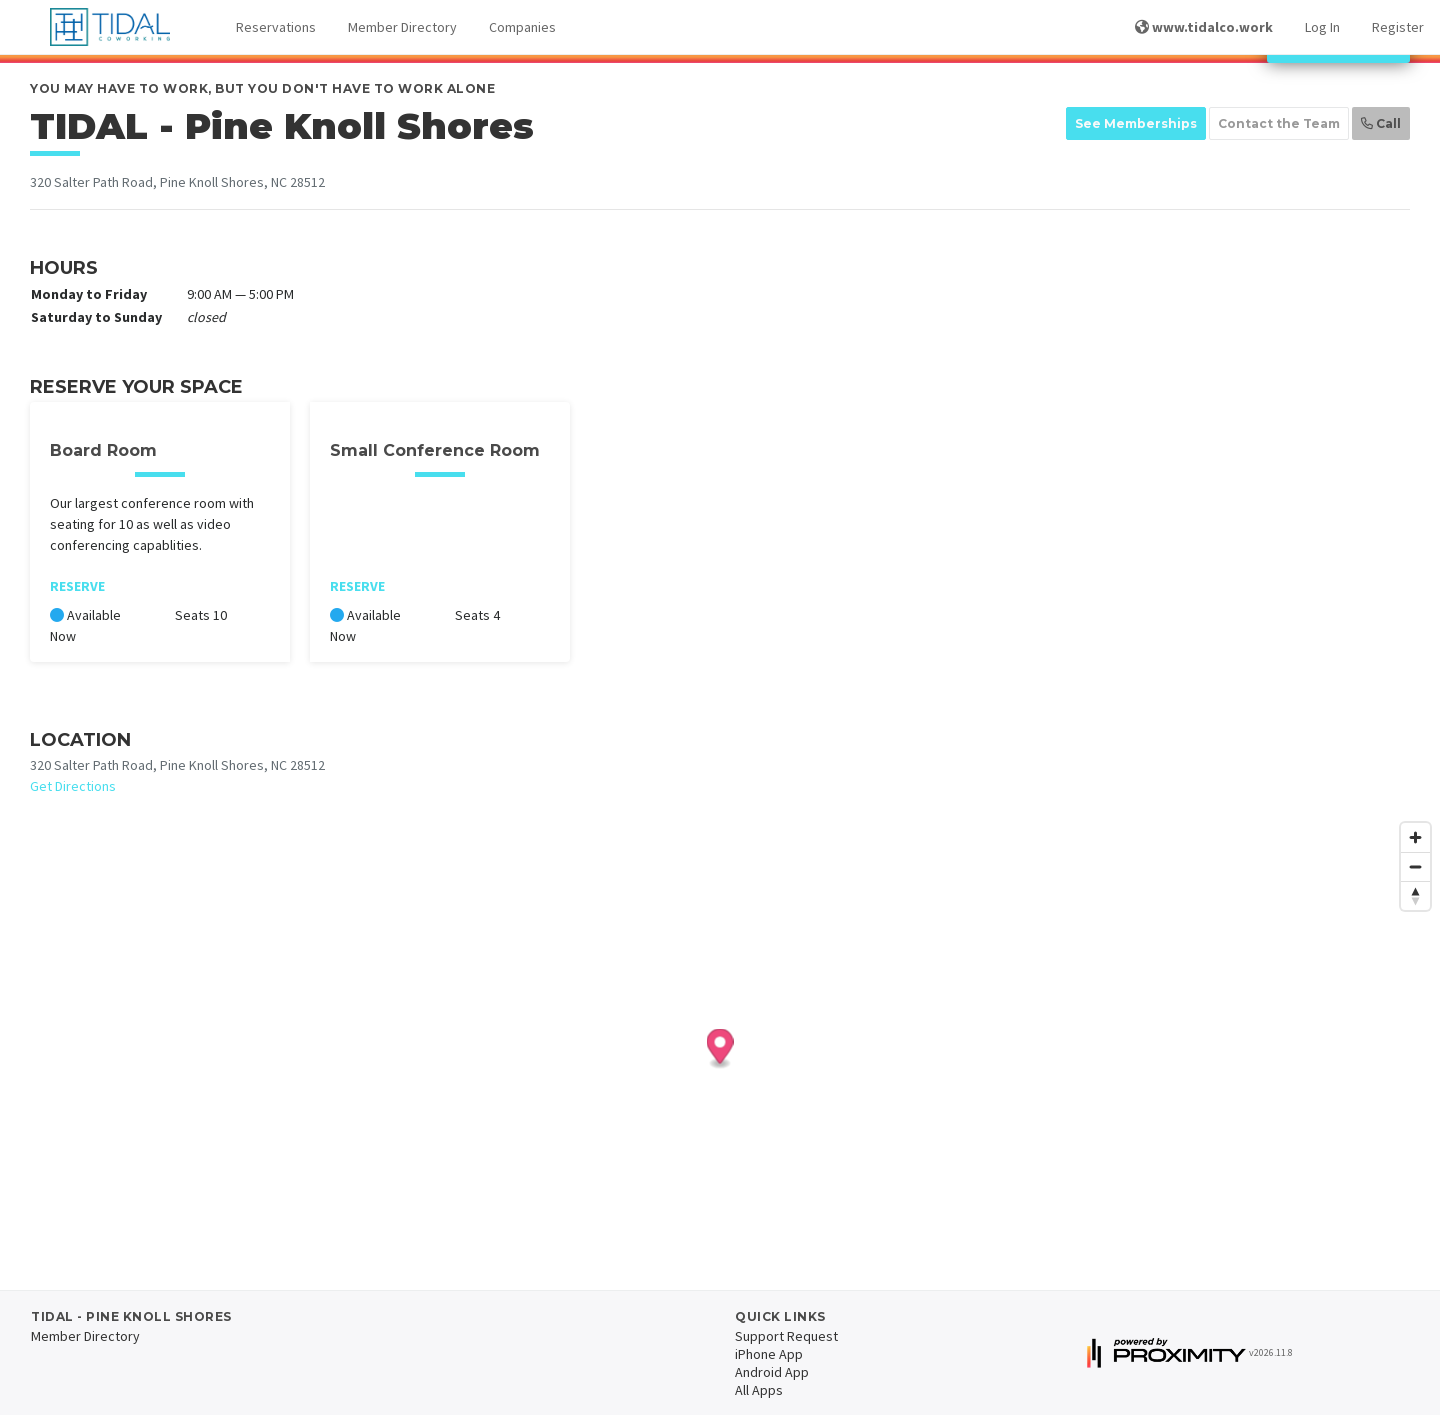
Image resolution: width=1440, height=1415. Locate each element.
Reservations (276, 27)
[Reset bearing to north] (1415, 895)
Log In (1322, 27)
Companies (522, 27)
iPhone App (769, 1354)
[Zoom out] (1415, 866)
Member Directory (402, 27)
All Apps (759, 1390)
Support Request (786, 1336)
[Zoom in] (1415, 837)
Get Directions (73, 786)
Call (1381, 123)
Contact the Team (1279, 123)
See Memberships (1136, 123)
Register (1398, 27)
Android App (772, 1372)
